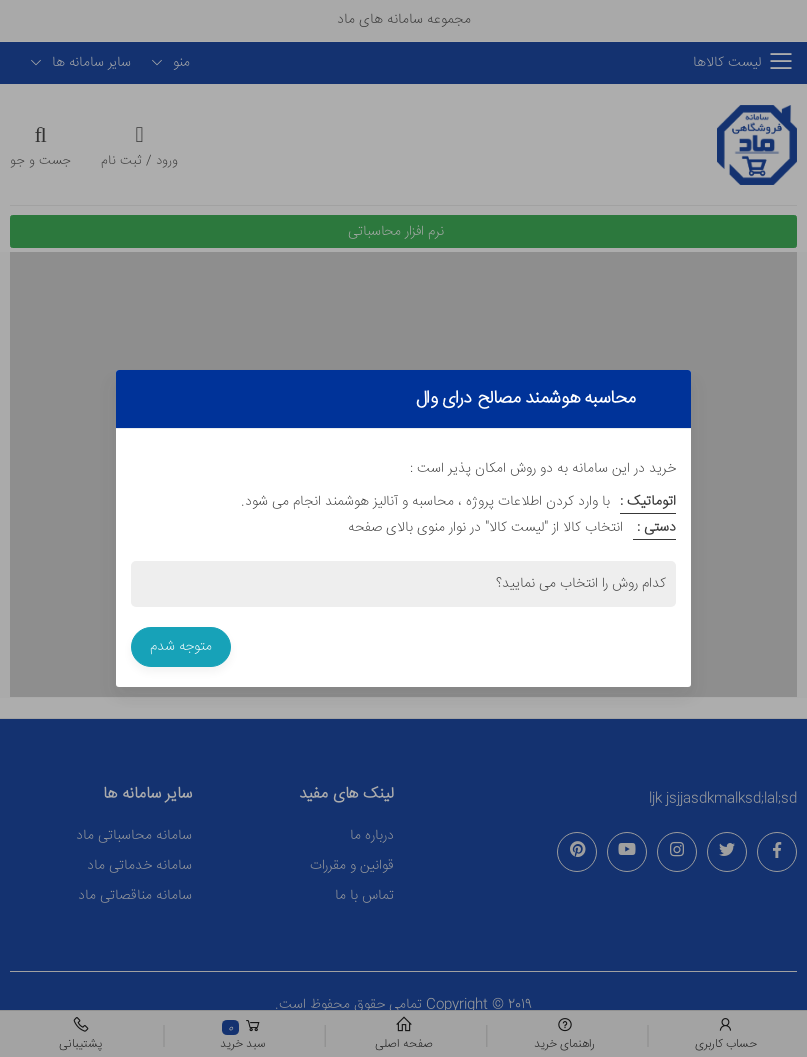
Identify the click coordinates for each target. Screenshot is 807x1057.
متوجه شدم (181, 647)
